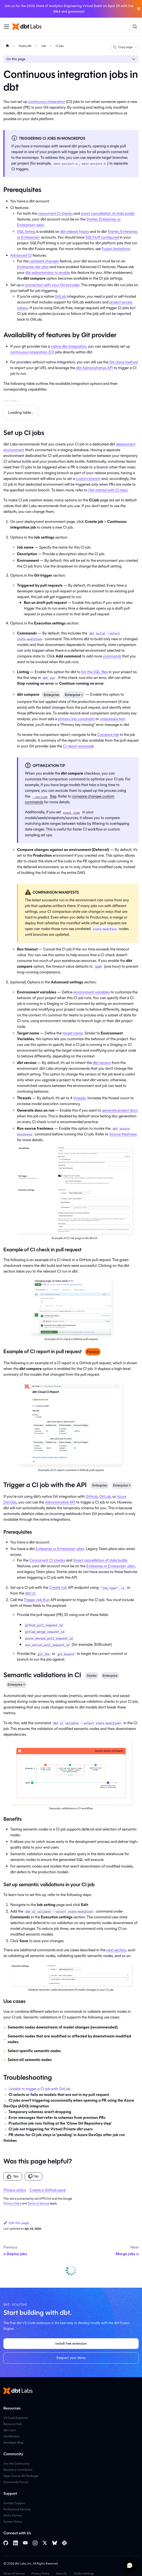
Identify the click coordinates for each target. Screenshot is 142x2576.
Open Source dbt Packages (21, 2476)
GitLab (60, 296)
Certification (11, 2436)
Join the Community (16, 2463)
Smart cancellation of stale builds (100, 1560)
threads (79, 1098)
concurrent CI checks (55, 213)
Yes (12, 2176)
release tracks (74, 231)
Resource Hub (12, 2424)
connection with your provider (51, 285)
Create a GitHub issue (47, 2190)
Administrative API (94, 368)
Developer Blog (13, 2442)
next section (116, 1950)
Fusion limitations (116, 249)
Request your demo (71, 2357)
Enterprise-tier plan (33, 267)
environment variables (91, 992)
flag (43, 796)
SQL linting (26, 231)
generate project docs (120, 1110)
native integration (68, 346)
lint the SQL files (94, 672)
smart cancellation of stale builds (107, 213)
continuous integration (46, 101)
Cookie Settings (84, 2573)
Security (61, 2573)
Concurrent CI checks (47, 1560)
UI (30, 1593)
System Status (12, 2521)
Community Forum (15, 2482)
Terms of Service (38, 2203)
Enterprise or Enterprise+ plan (60, 1549)
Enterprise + (74, 694)
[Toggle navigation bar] (6, 26)
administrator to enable (47, 272)
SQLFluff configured (102, 237)
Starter (92, 1675)
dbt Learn (9, 2430)
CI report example (77, 746)
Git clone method (123, 362)
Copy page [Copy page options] (125, 47)
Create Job (58, 1587)
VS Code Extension (15, 2418)
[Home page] (7, 46)
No (33, 2176)
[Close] (139, 9)
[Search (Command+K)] (135, 26)
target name (72, 1033)
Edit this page (16, 2222)
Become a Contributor (18, 2470)
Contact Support (14, 2503)
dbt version (102, 1062)
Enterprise (51, 694)
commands (112, 656)
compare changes (44, 261)
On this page (15, 59)
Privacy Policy (12, 2203)
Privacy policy (14, 2190)
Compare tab (108, 734)
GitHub (91, 1496)
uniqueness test (112, 719)
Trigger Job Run (37, 1600)
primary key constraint (76, 719)
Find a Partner (12, 2515)
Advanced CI (21, 255)
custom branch (88, 478)
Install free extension (71, 2343)
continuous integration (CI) (32, 352)
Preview (93, 1351)
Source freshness (123, 1134)
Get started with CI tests (108, 490)
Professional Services (17, 2509)
